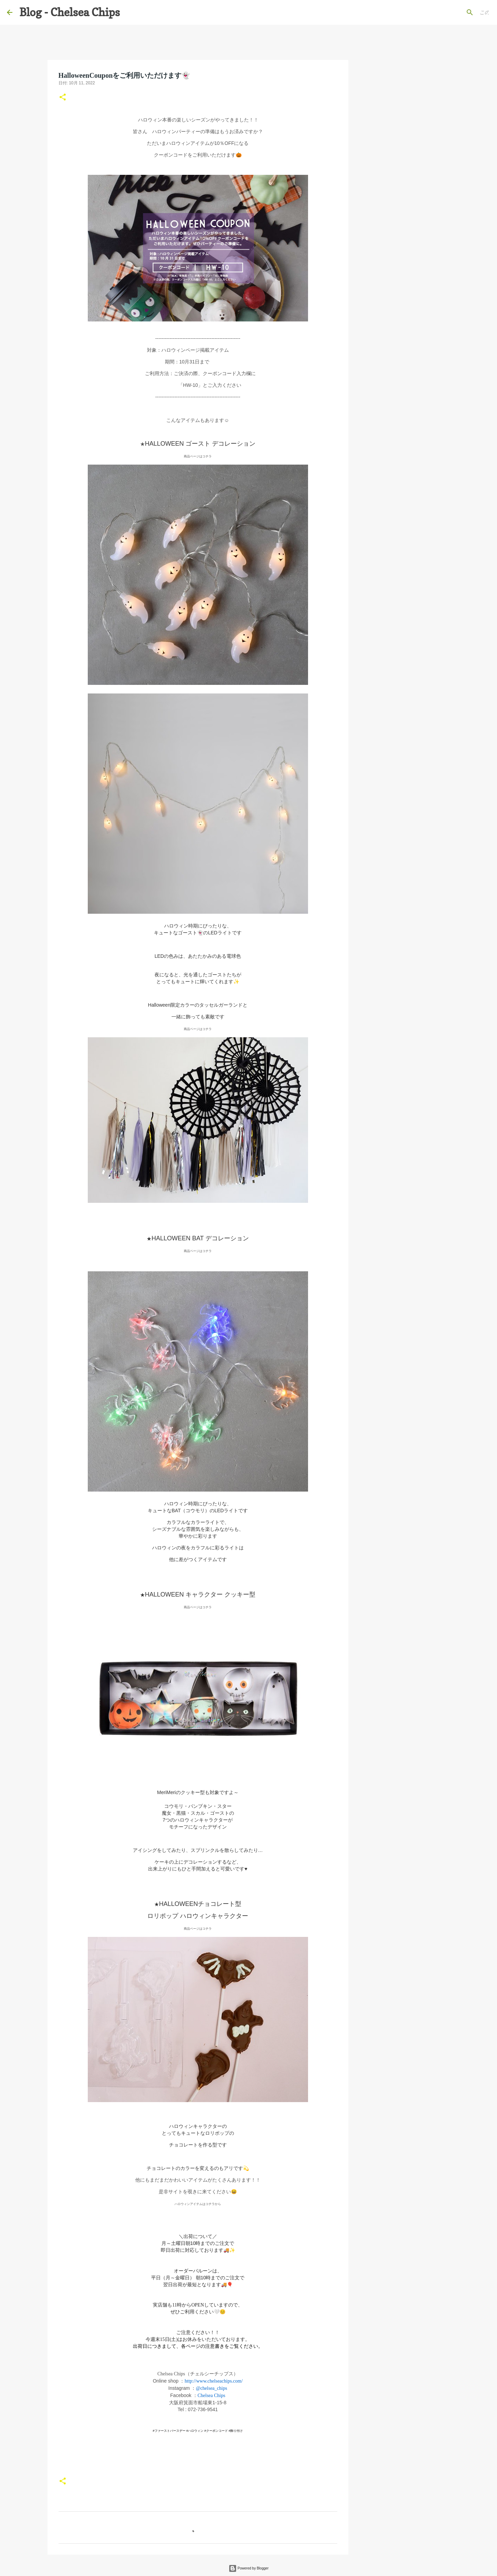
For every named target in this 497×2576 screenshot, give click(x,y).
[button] (63, 98)
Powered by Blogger (249, 2568)
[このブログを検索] (455, 12)
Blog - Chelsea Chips (69, 12)
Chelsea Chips (211, 2395)
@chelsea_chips (211, 2388)
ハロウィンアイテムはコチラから (198, 2204)
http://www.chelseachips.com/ (214, 2381)
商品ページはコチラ (198, 456)
